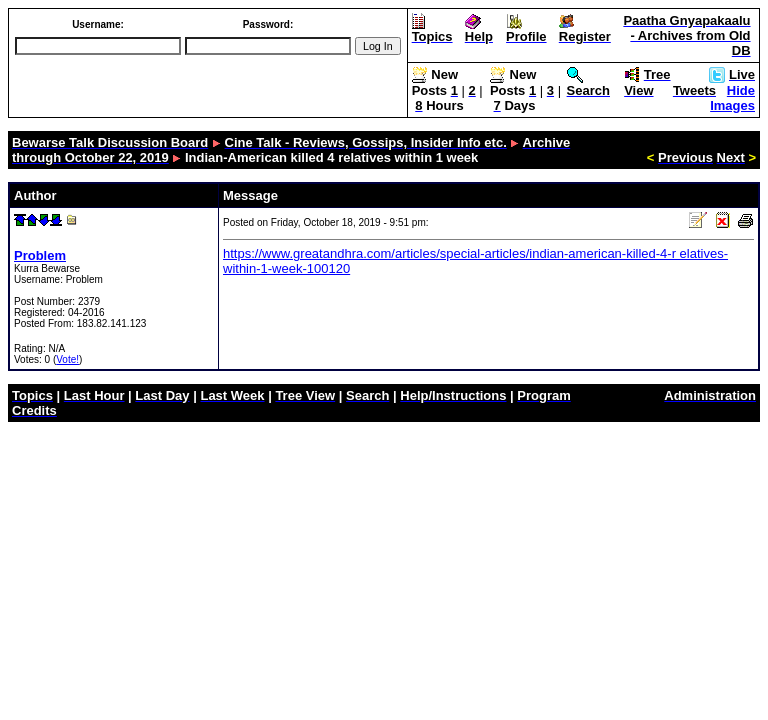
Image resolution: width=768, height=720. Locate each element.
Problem (40, 255)
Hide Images (732, 98)
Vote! (67, 359)
